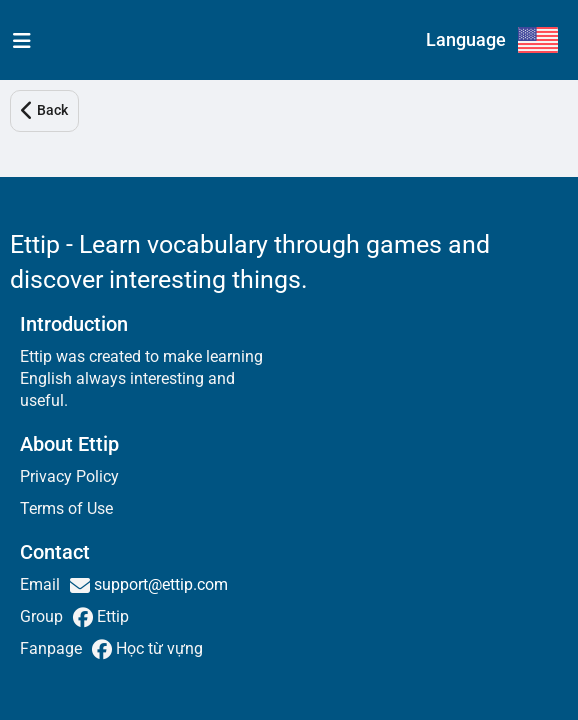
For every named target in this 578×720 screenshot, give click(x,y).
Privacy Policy (69, 476)
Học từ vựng (157, 648)
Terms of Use (66, 508)
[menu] (17, 40)
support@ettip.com (159, 584)
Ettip (111, 616)
